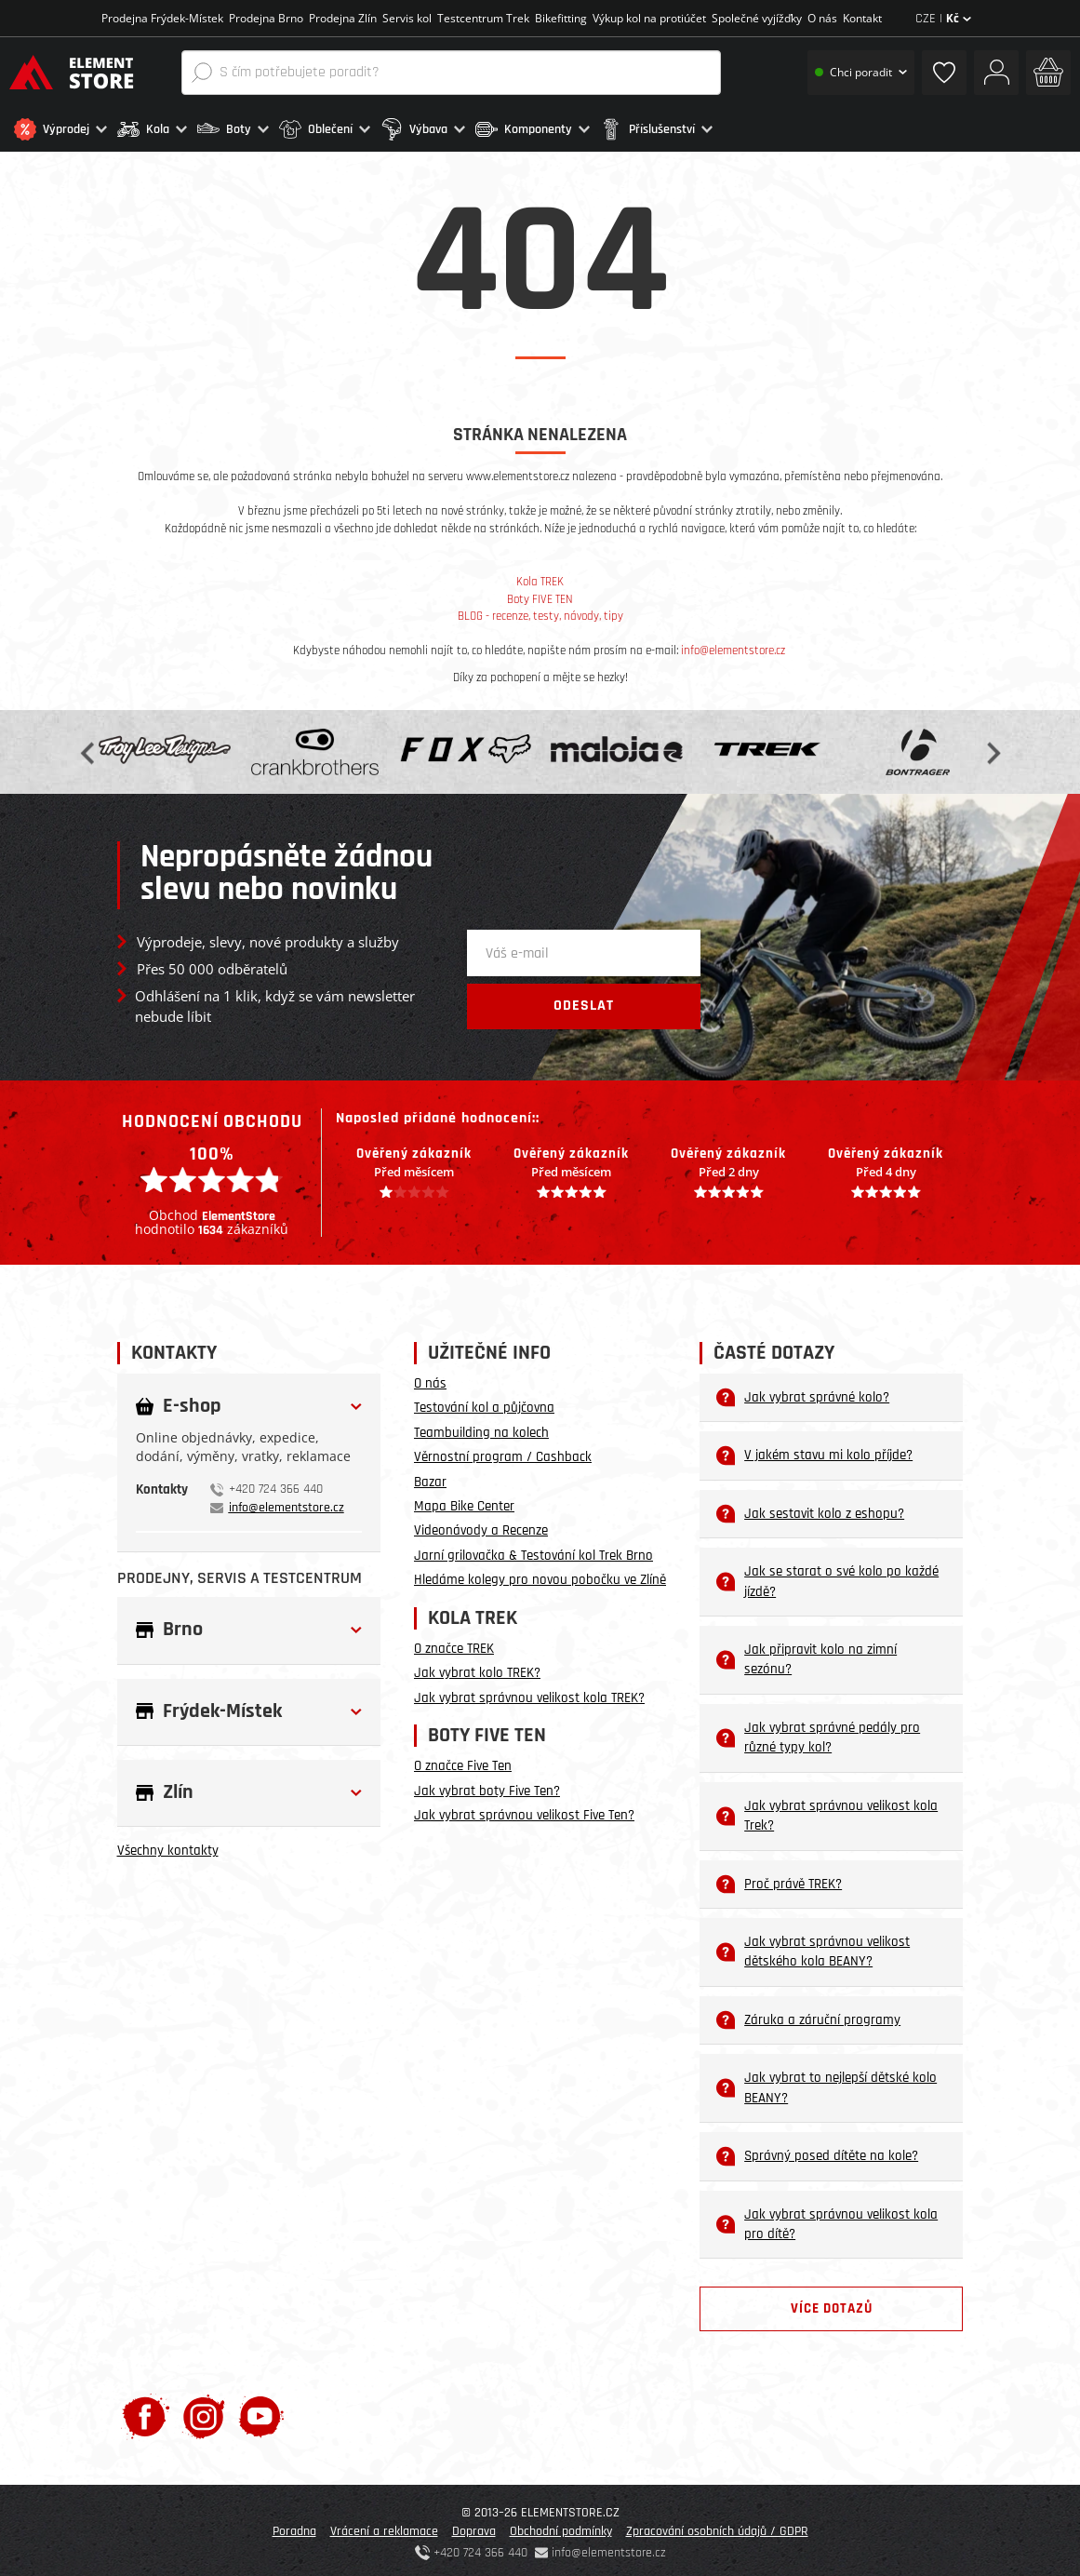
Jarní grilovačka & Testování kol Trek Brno (533, 1551)
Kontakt (862, 18)
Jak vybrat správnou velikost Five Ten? (524, 1810)
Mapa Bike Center (464, 1501)
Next (991, 747)
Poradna (294, 2526)
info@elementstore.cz (733, 645)
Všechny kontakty (168, 1846)
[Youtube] (260, 2412)
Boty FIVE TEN (540, 594)
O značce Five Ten (463, 1761)
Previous (89, 747)
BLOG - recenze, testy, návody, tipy (540, 611)
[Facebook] (145, 2412)
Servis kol (407, 18)
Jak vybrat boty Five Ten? (487, 1786)
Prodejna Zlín (343, 18)
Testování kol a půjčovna (484, 1403)
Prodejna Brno (266, 18)
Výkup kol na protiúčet (649, 18)
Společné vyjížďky (757, 18)
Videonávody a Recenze (481, 1526)
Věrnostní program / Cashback (503, 1452)
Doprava (474, 2526)
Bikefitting (561, 18)
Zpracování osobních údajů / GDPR (717, 2526)
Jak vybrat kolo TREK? (477, 1668)
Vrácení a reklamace (384, 2526)
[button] (61, 129)
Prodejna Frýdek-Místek (162, 18)
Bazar (430, 1476)
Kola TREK (540, 577)
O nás (822, 18)
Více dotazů (832, 2304)
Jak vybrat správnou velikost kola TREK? (529, 1693)
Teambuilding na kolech (481, 1428)
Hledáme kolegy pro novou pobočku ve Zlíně (540, 1575)
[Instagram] (204, 2412)
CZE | (943, 18)
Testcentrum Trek (483, 18)
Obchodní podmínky (561, 2526)
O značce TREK (454, 1644)
